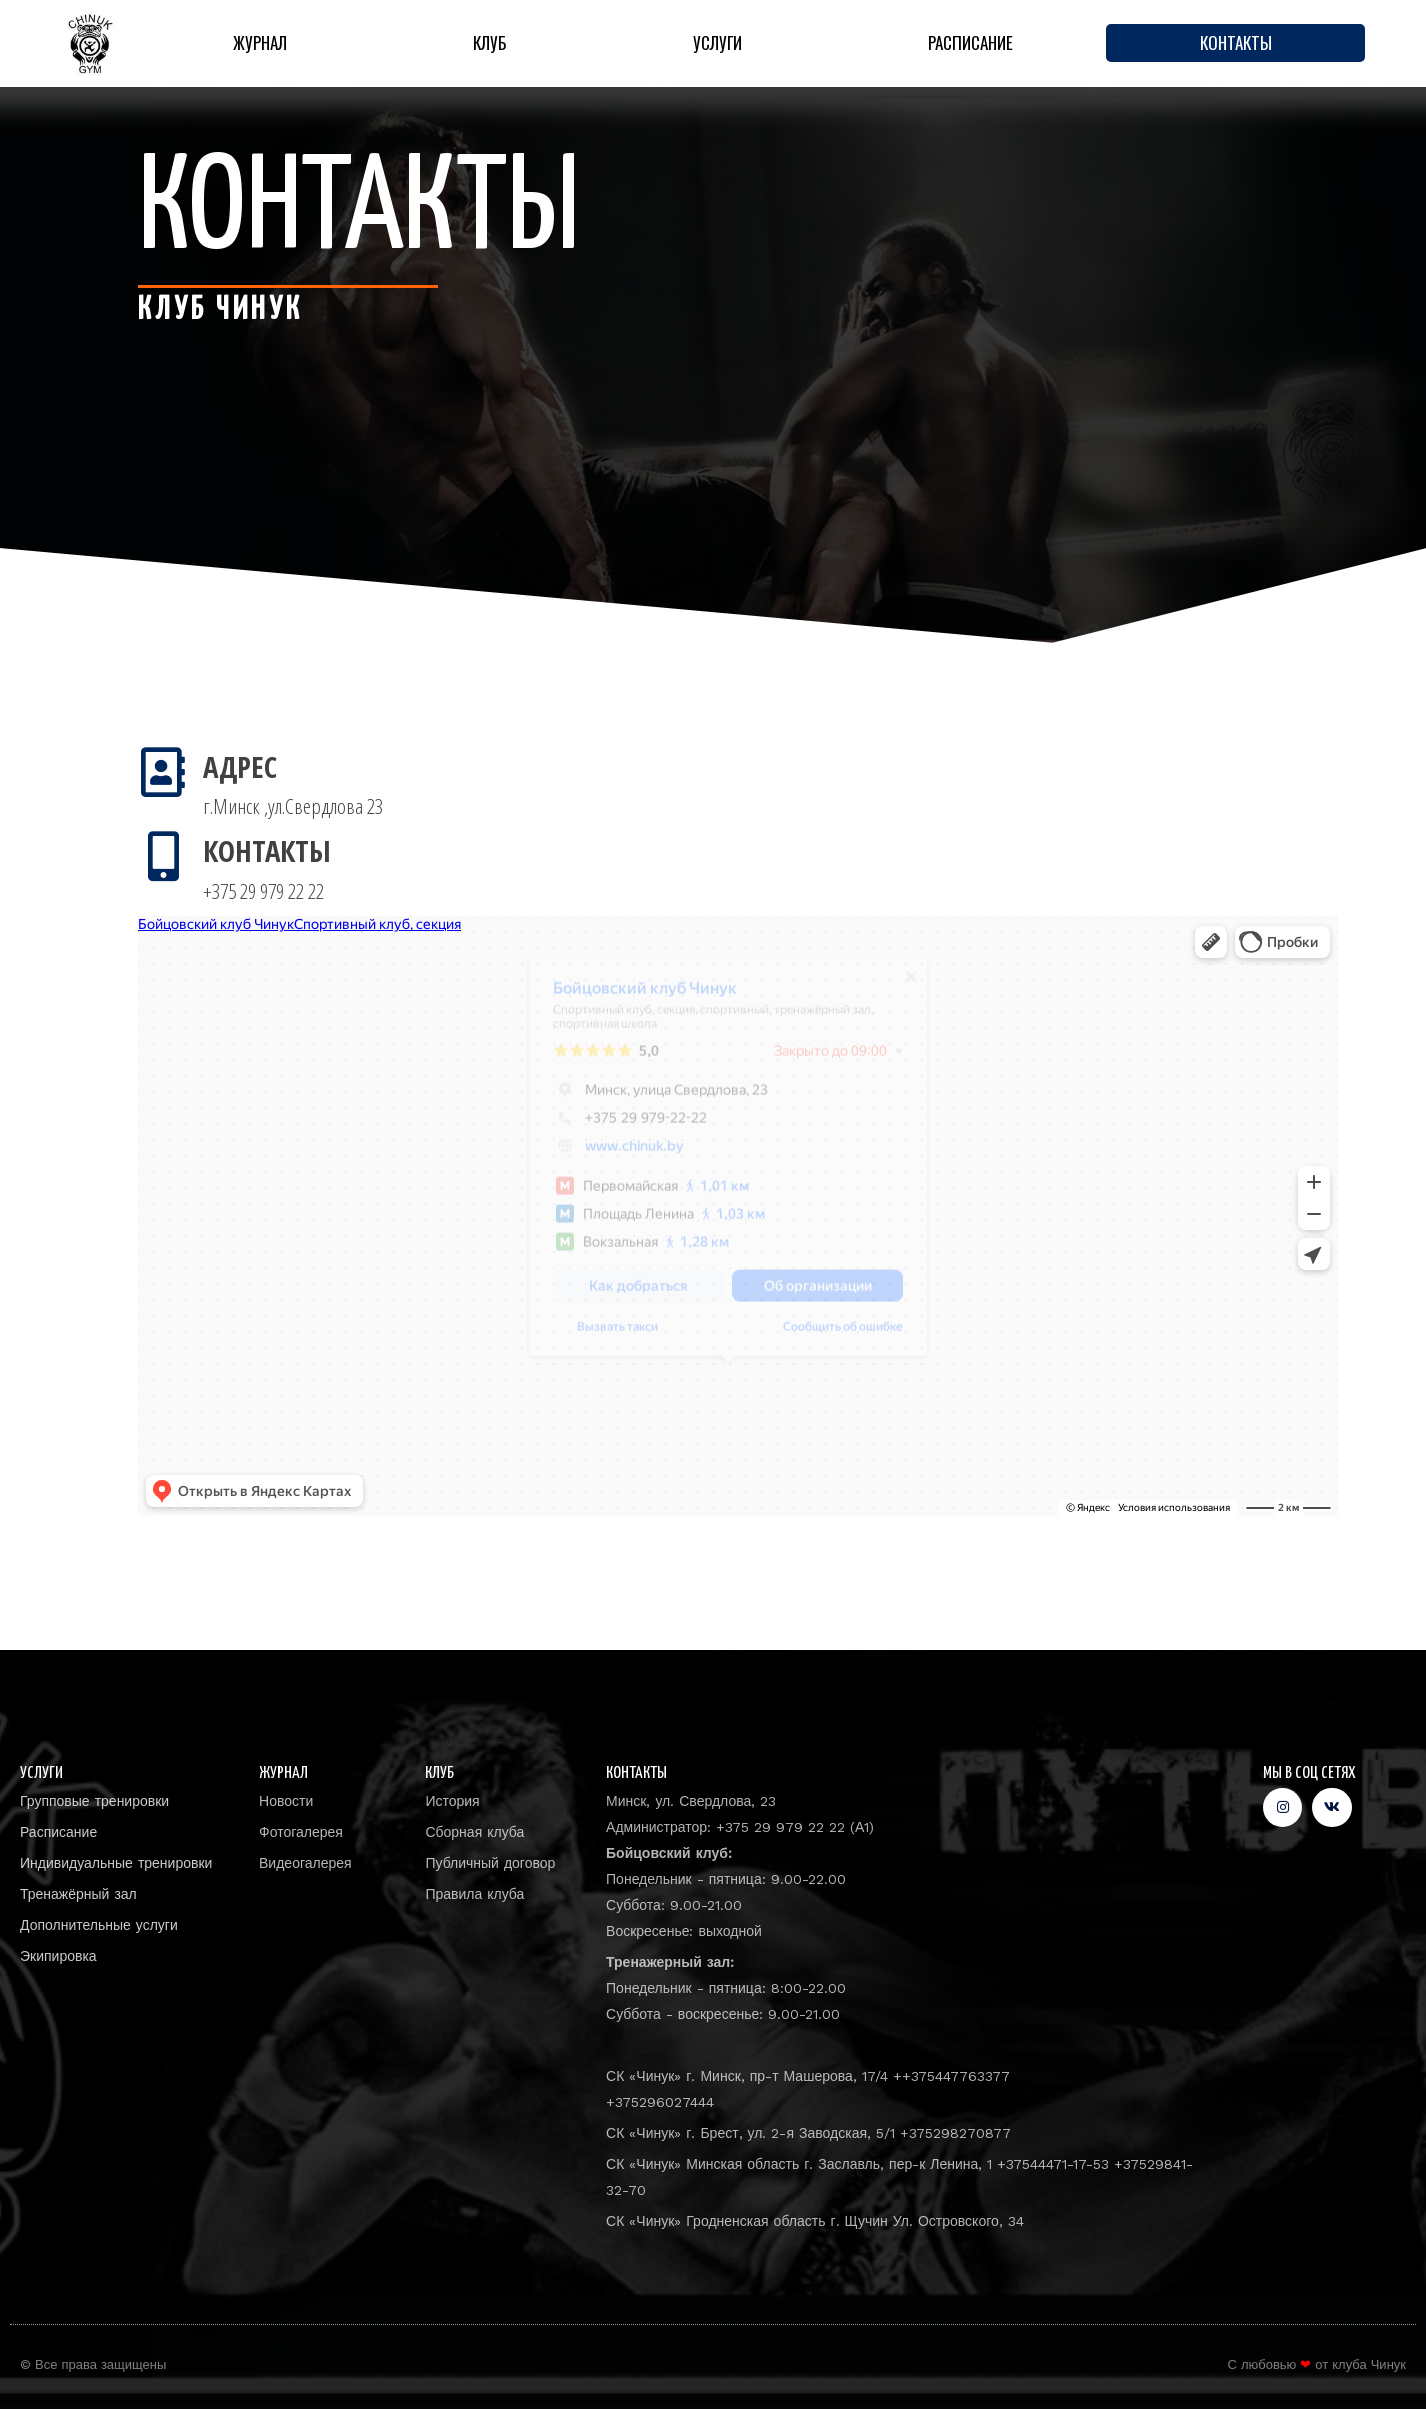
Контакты (1236, 42)
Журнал (260, 42)
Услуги (717, 42)
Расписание (970, 42)
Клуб (489, 42)
